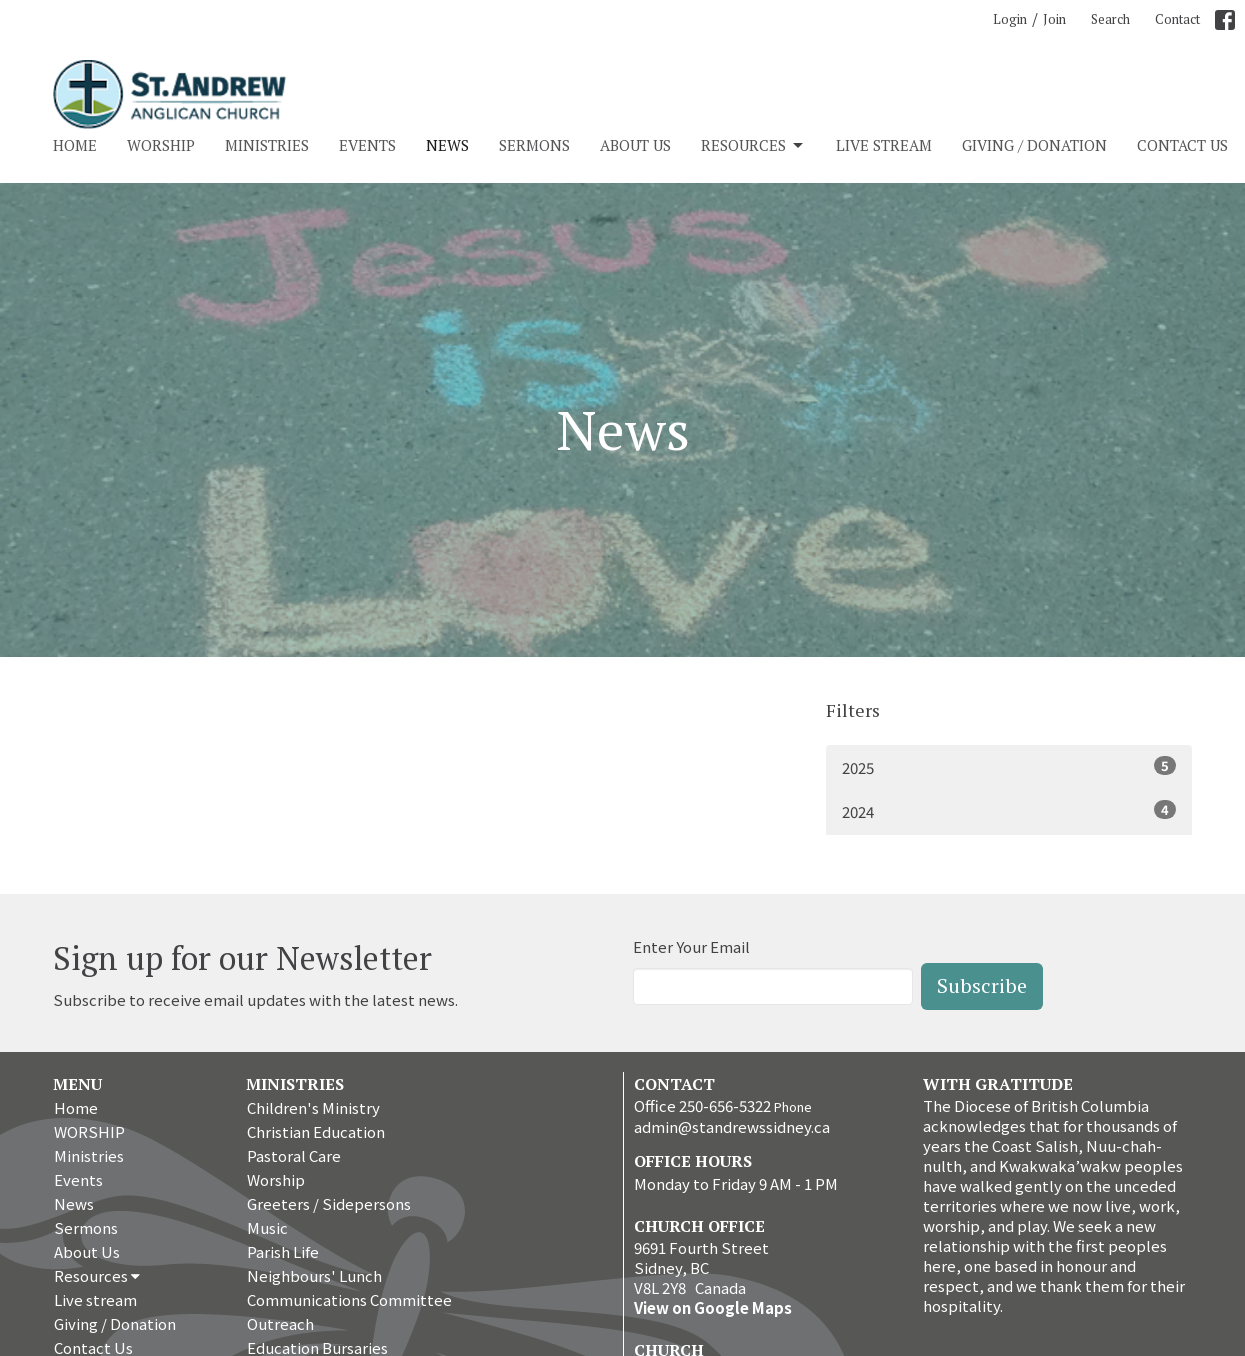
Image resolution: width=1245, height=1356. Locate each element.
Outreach (280, 1323)
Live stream (884, 145)
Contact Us (1182, 145)
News (447, 145)
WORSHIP (161, 145)
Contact (1177, 19)
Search (1110, 19)
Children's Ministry (313, 1107)
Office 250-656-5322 (702, 1105)
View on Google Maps (713, 1307)
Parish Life (283, 1251)
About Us (635, 145)
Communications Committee (349, 1299)
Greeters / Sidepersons (329, 1203)
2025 (1009, 767)
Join (1054, 19)
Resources (753, 145)
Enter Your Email (691, 946)
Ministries (267, 145)
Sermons (534, 145)
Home (75, 145)
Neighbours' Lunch (314, 1275)
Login (1010, 19)
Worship (276, 1179)
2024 (1009, 811)
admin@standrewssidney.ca (732, 1126)
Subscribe (982, 985)
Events (367, 145)
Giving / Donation (1034, 145)
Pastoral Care (294, 1155)
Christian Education (316, 1131)
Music (267, 1227)
